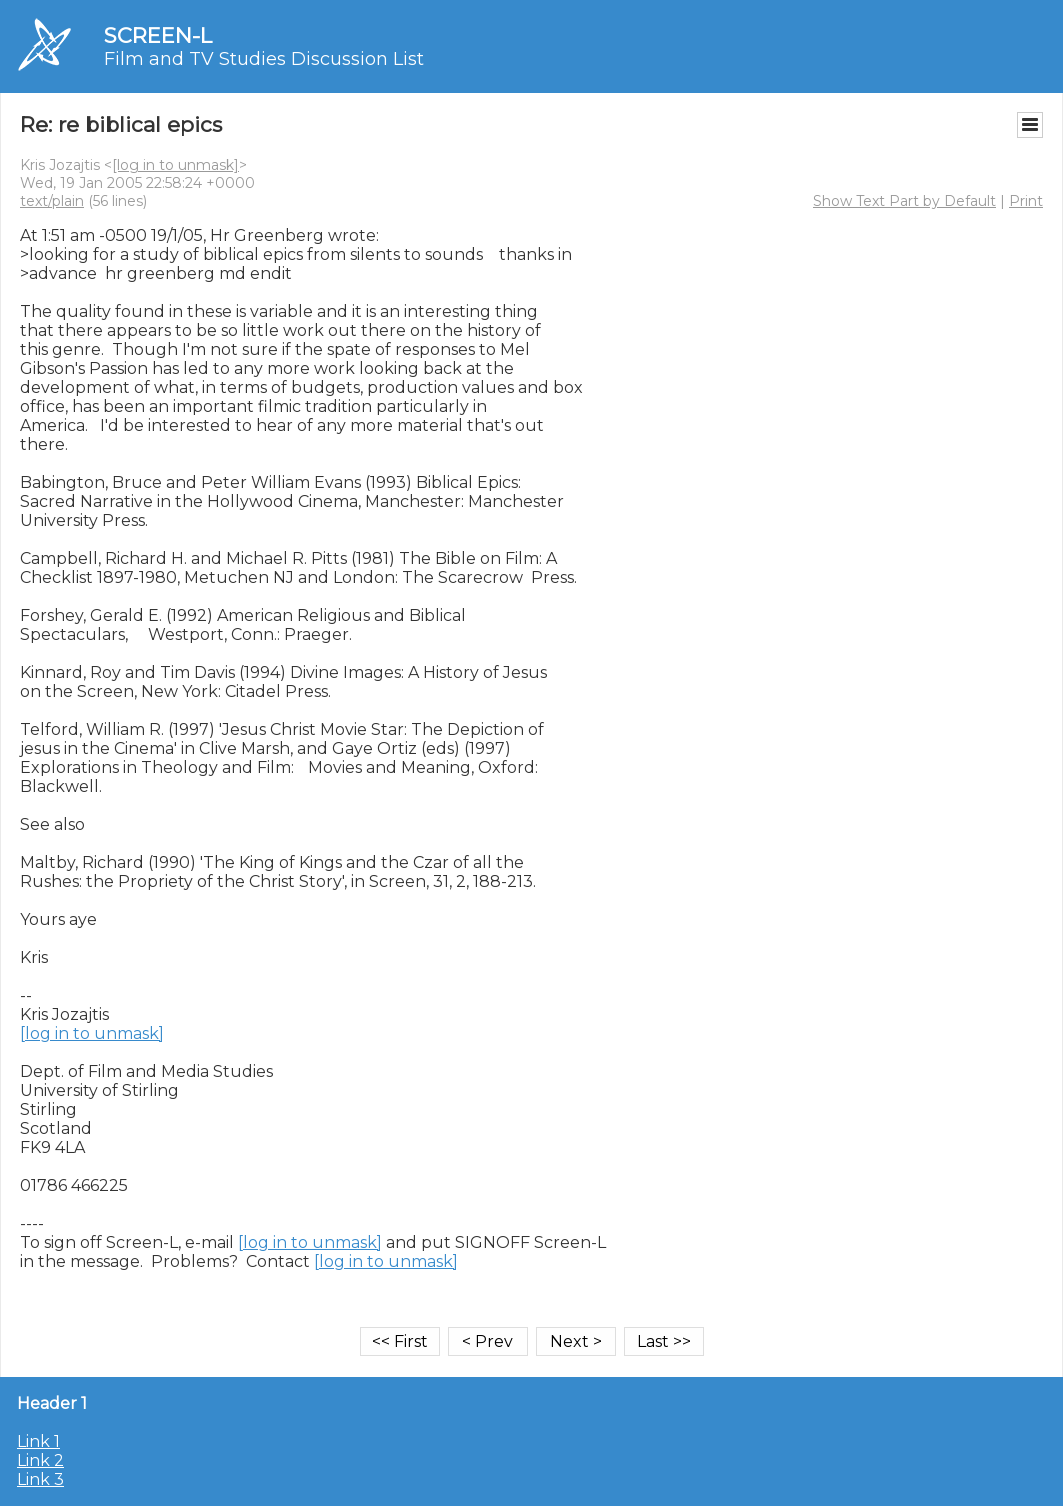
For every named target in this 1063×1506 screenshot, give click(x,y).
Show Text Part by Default (904, 201)
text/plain (52, 201)
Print (1026, 201)
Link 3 (40, 1479)
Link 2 (40, 1460)
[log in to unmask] (175, 165)
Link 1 (38, 1441)
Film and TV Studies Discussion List (264, 59)
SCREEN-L (158, 35)
